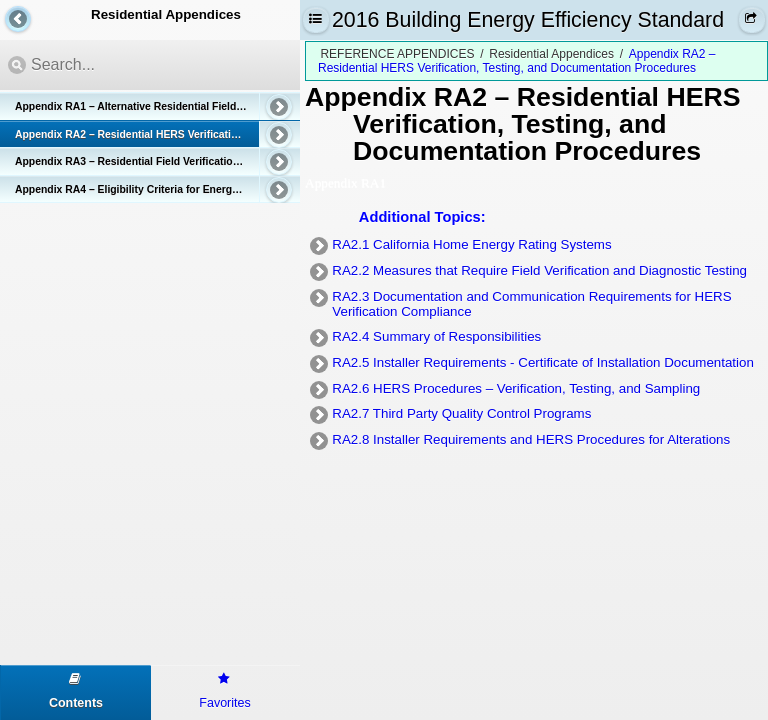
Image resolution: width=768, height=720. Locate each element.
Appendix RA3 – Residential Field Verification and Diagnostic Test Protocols (157, 161)
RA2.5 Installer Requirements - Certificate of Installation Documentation (543, 362)
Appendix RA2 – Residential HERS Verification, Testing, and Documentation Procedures (157, 134)
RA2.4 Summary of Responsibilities (436, 336)
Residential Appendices (551, 54)
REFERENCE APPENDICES (397, 54)
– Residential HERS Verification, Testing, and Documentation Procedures (547, 123)
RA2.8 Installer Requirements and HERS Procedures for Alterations (531, 439)
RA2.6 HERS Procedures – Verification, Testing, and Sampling (516, 388)
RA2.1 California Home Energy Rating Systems (471, 244)
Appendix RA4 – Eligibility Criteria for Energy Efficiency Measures (157, 189)
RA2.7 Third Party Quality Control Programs (461, 413)
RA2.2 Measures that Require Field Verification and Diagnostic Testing (539, 270)
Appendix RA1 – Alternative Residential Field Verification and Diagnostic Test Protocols (157, 106)
